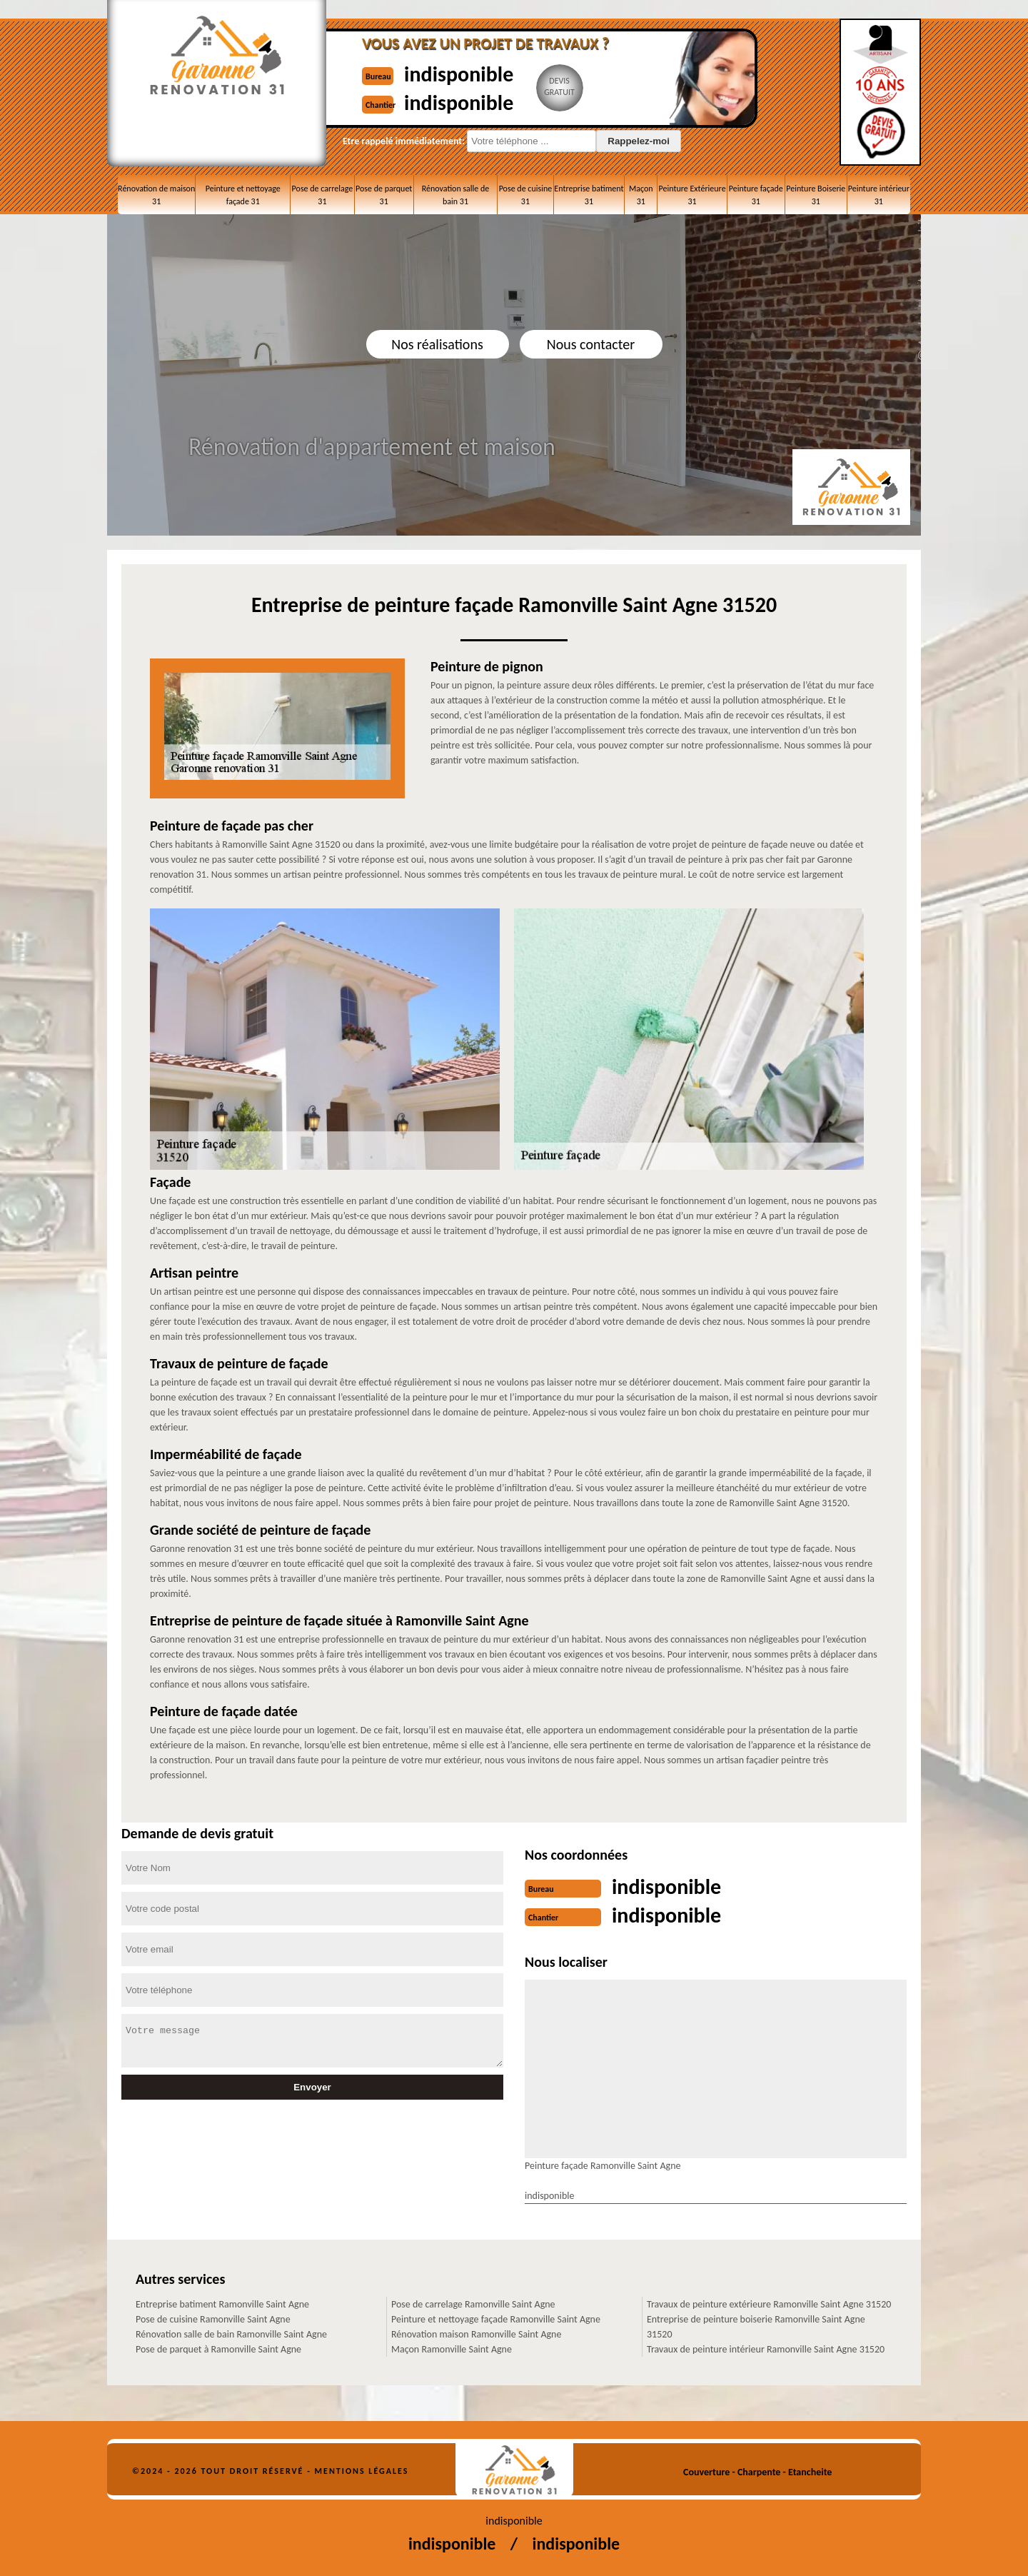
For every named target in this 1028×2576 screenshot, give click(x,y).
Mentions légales (362, 2471)
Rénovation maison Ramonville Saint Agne (476, 2334)
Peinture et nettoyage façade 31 (243, 195)
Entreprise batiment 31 (588, 195)
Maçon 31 (641, 195)
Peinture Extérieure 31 (692, 195)
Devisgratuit (559, 86)
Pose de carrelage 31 (322, 195)
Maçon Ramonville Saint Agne (451, 2349)
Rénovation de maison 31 (156, 195)
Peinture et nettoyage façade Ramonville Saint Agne (495, 2319)
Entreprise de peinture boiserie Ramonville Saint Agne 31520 (756, 2326)
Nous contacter (591, 344)
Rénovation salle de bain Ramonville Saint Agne (231, 2334)
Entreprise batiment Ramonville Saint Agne (222, 2304)
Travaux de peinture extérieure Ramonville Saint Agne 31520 (769, 2304)
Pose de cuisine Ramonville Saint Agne (213, 2319)
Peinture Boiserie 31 (815, 195)
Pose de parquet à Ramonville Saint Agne (218, 2349)
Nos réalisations (437, 344)
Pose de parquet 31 (384, 195)
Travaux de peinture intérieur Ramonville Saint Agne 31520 (766, 2349)
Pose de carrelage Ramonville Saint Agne (473, 2304)
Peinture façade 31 (756, 195)
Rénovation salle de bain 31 (456, 195)
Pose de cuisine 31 (526, 195)
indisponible (458, 74)
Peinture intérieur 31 (878, 195)
